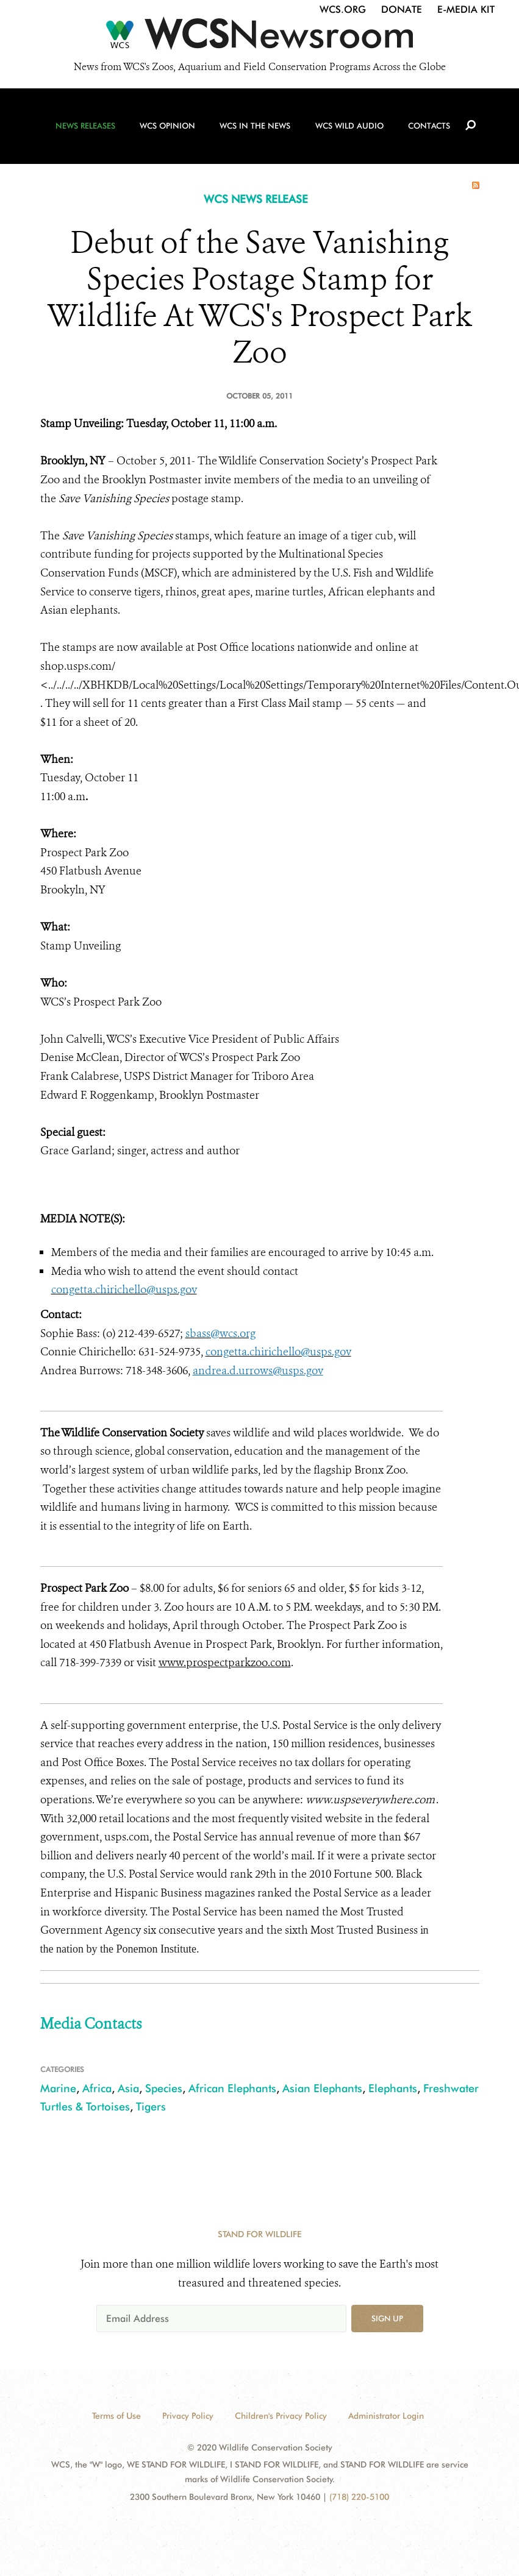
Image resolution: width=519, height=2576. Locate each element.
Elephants (392, 2088)
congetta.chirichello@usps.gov (124, 1289)
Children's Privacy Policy (281, 2416)
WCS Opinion (168, 128)
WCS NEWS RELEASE (256, 199)
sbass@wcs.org (220, 1333)
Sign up (387, 2318)
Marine (58, 2088)
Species (163, 2088)
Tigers (151, 2106)
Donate (401, 9)
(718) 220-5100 (359, 2497)
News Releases (87, 128)
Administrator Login (386, 2416)
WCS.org (343, 9)
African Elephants (232, 2088)
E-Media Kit (466, 9)
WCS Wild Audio (348, 128)
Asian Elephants (322, 2088)
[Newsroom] (259, 38)
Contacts (427, 128)
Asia (128, 2088)
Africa (97, 2088)
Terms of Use (116, 2416)
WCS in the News (255, 128)
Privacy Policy (187, 2416)
